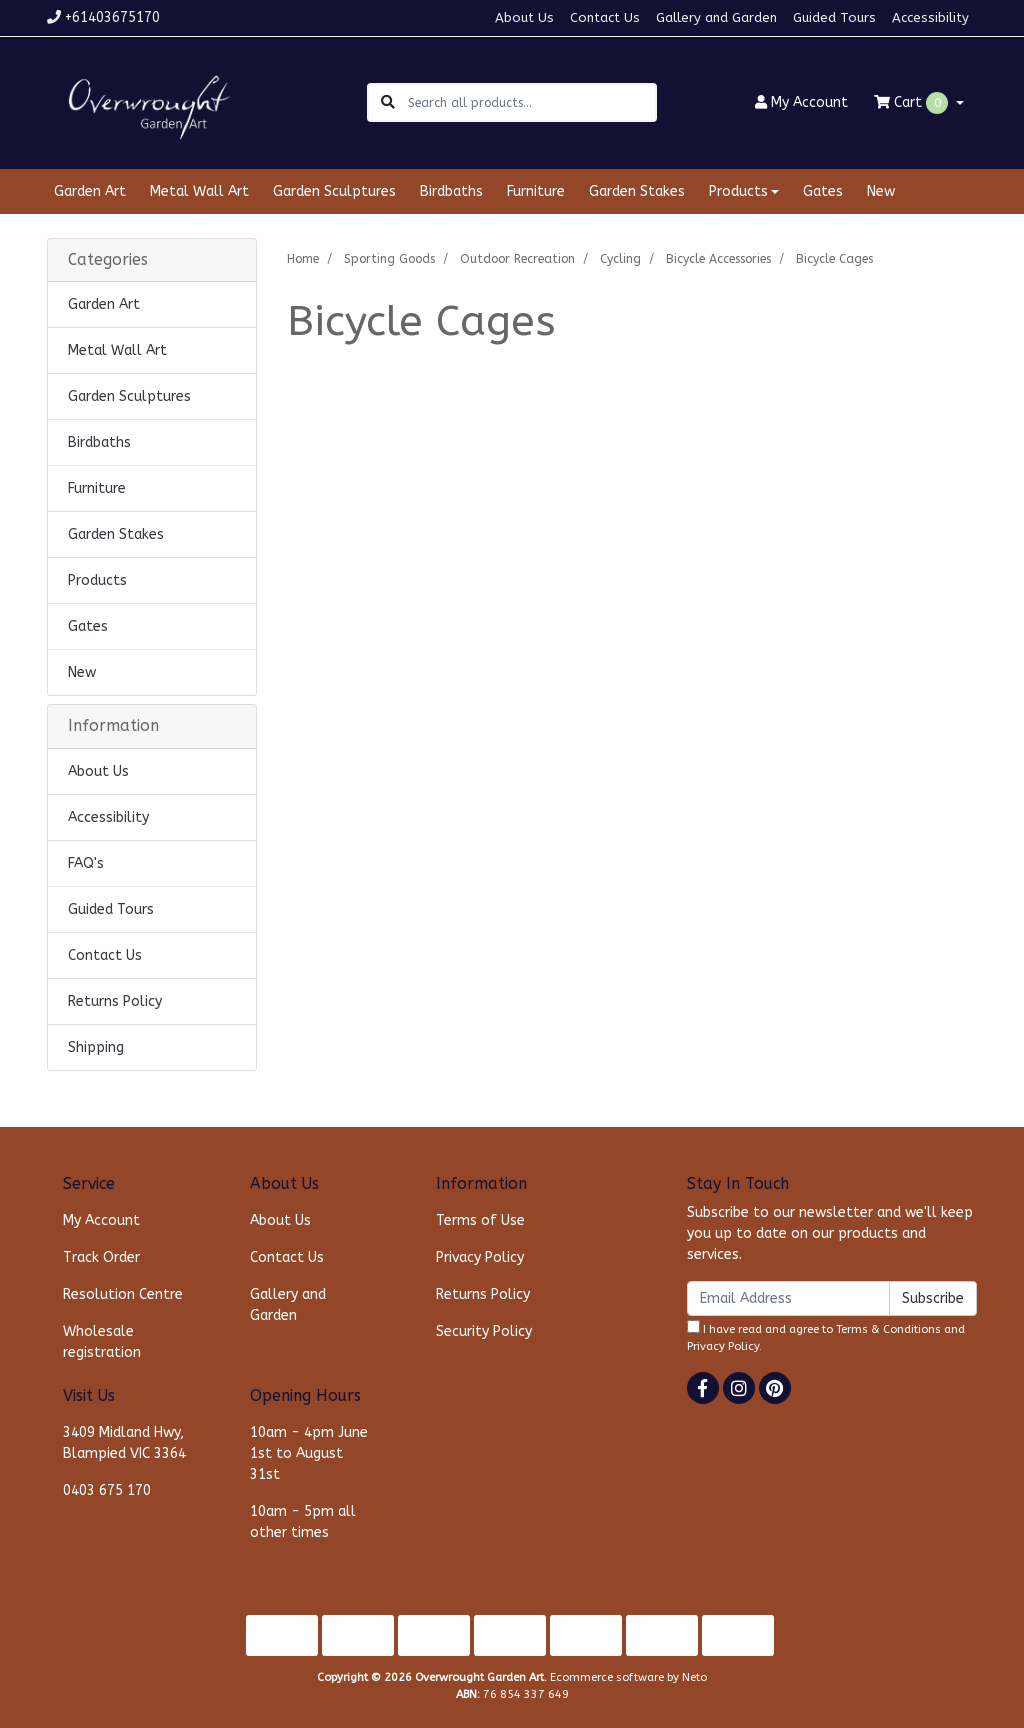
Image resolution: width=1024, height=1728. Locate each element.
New (881, 191)
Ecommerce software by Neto (628, 1677)
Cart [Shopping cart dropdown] (913, 103)
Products (97, 580)
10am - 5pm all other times (303, 1522)
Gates (823, 191)
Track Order (101, 1257)
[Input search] (531, 102)
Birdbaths (451, 191)
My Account (101, 1220)
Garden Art (90, 191)
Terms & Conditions (888, 1329)
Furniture (536, 191)
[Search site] (388, 102)
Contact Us (605, 17)
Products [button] (738, 191)
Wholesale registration (102, 1342)
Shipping (96, 1047)
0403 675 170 (107, 1490)
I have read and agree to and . (826, 1336)
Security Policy (484, 1331)
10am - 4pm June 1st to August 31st (309, 1453)
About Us (524, 17)
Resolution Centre (123, 1294)
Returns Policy (115, 1001)
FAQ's (86, 863)
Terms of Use (480, 1220)
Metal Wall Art (199, 191)
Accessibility (930, 17)
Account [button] (801, 102)
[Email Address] (788, 1298)
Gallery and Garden (716, 17)
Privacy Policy (480, 1257)
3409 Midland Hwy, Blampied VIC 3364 (124, 1443)
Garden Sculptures (334, 191)
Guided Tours (834, 17)
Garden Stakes (637, 191)
